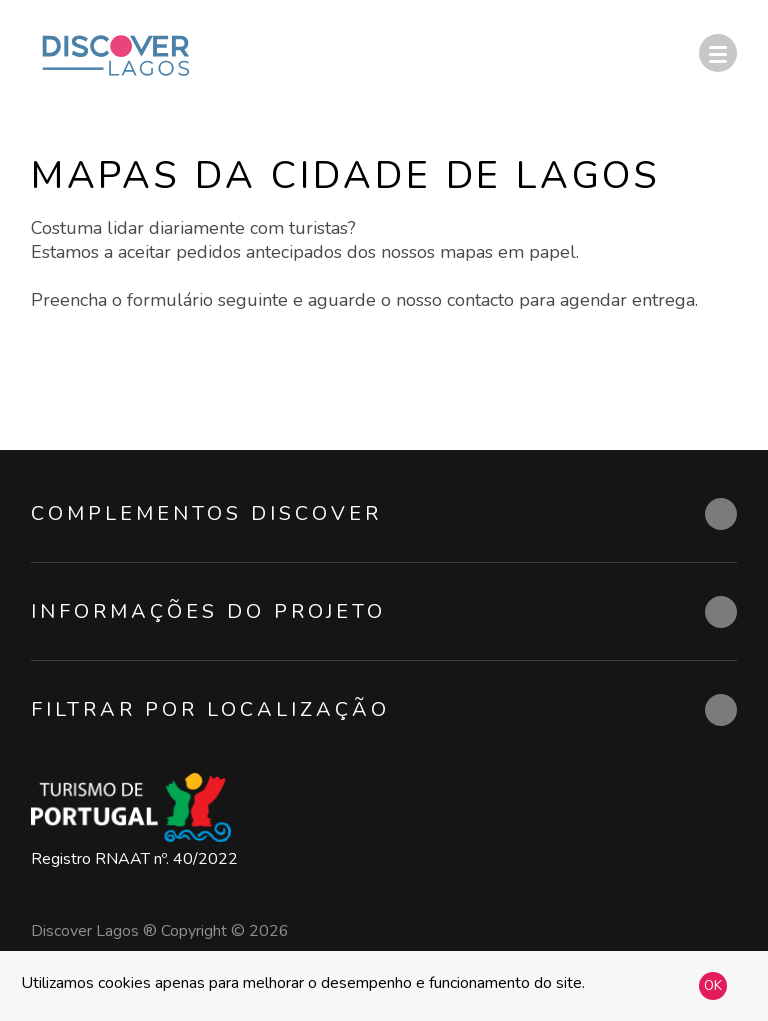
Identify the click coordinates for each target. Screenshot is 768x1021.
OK (713, 986)
